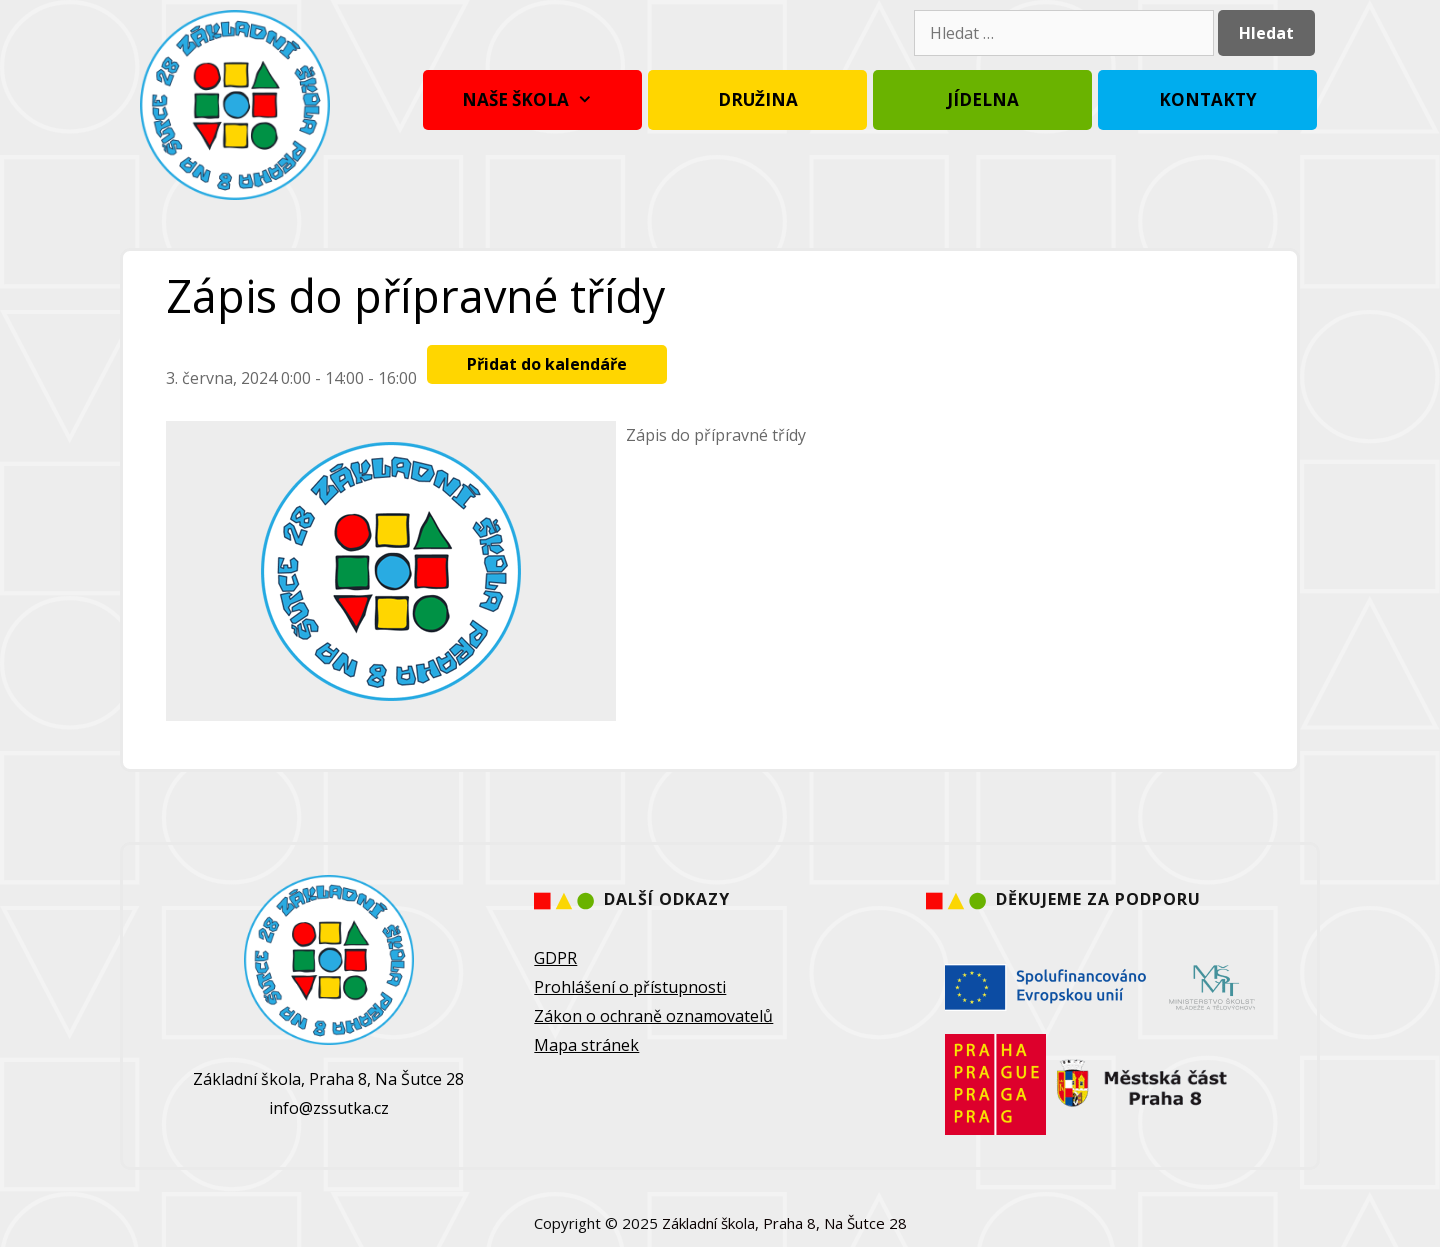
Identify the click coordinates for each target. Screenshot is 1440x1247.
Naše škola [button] (532, 100)
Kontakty (1208, 99)
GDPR (555, 958)
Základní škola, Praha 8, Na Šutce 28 (784, 1223)
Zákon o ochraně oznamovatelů (653, 1016)
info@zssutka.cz (329, 1108)
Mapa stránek (586, 1045)
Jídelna (983, 99)
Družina (758, 99)
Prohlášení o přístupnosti (630, 987)
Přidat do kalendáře (547, 364)
